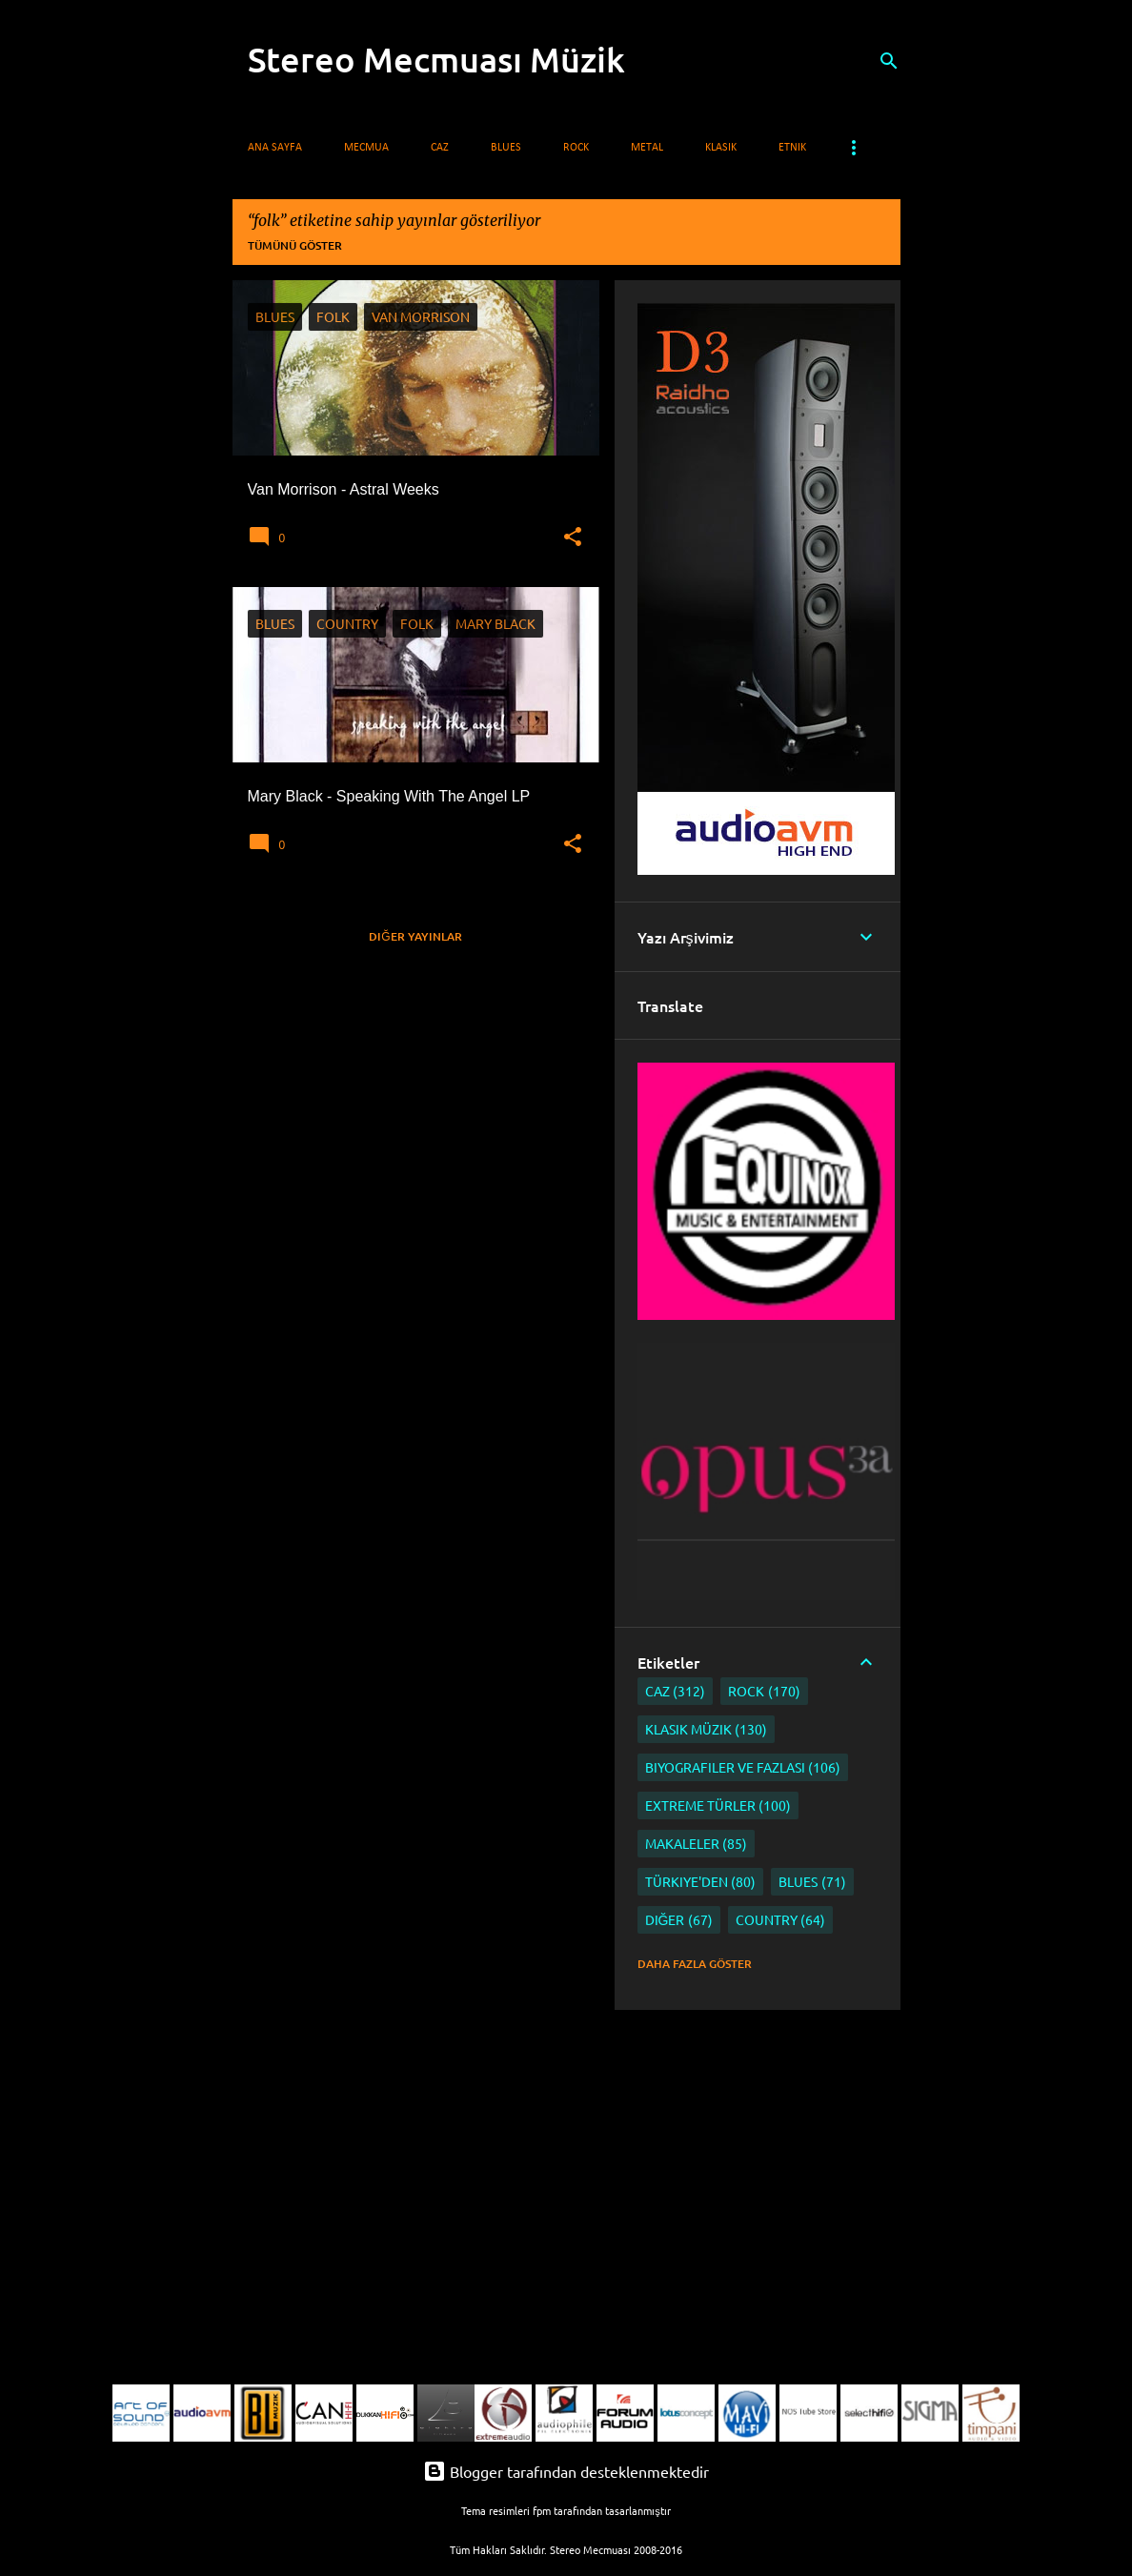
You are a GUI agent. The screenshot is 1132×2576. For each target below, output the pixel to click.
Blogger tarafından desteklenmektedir (566, 2471)
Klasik (721, 147)
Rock (576, 147)
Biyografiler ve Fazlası (743, 1767)
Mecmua (366, 147)
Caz (440, 147)
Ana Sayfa (275, 147)
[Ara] (889, 61)
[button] (572, 537)
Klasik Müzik (706, 1729)
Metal (647, 147)
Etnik (792, 147)
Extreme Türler (718, 1805)
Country (781, 1920)
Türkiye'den (701, 1882)
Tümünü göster (295, 245)
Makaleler (696, 1844)
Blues (506, 147)
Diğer (679, 1920)
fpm (542, 2510)
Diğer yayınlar (415, 936)
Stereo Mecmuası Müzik (436, 59)
